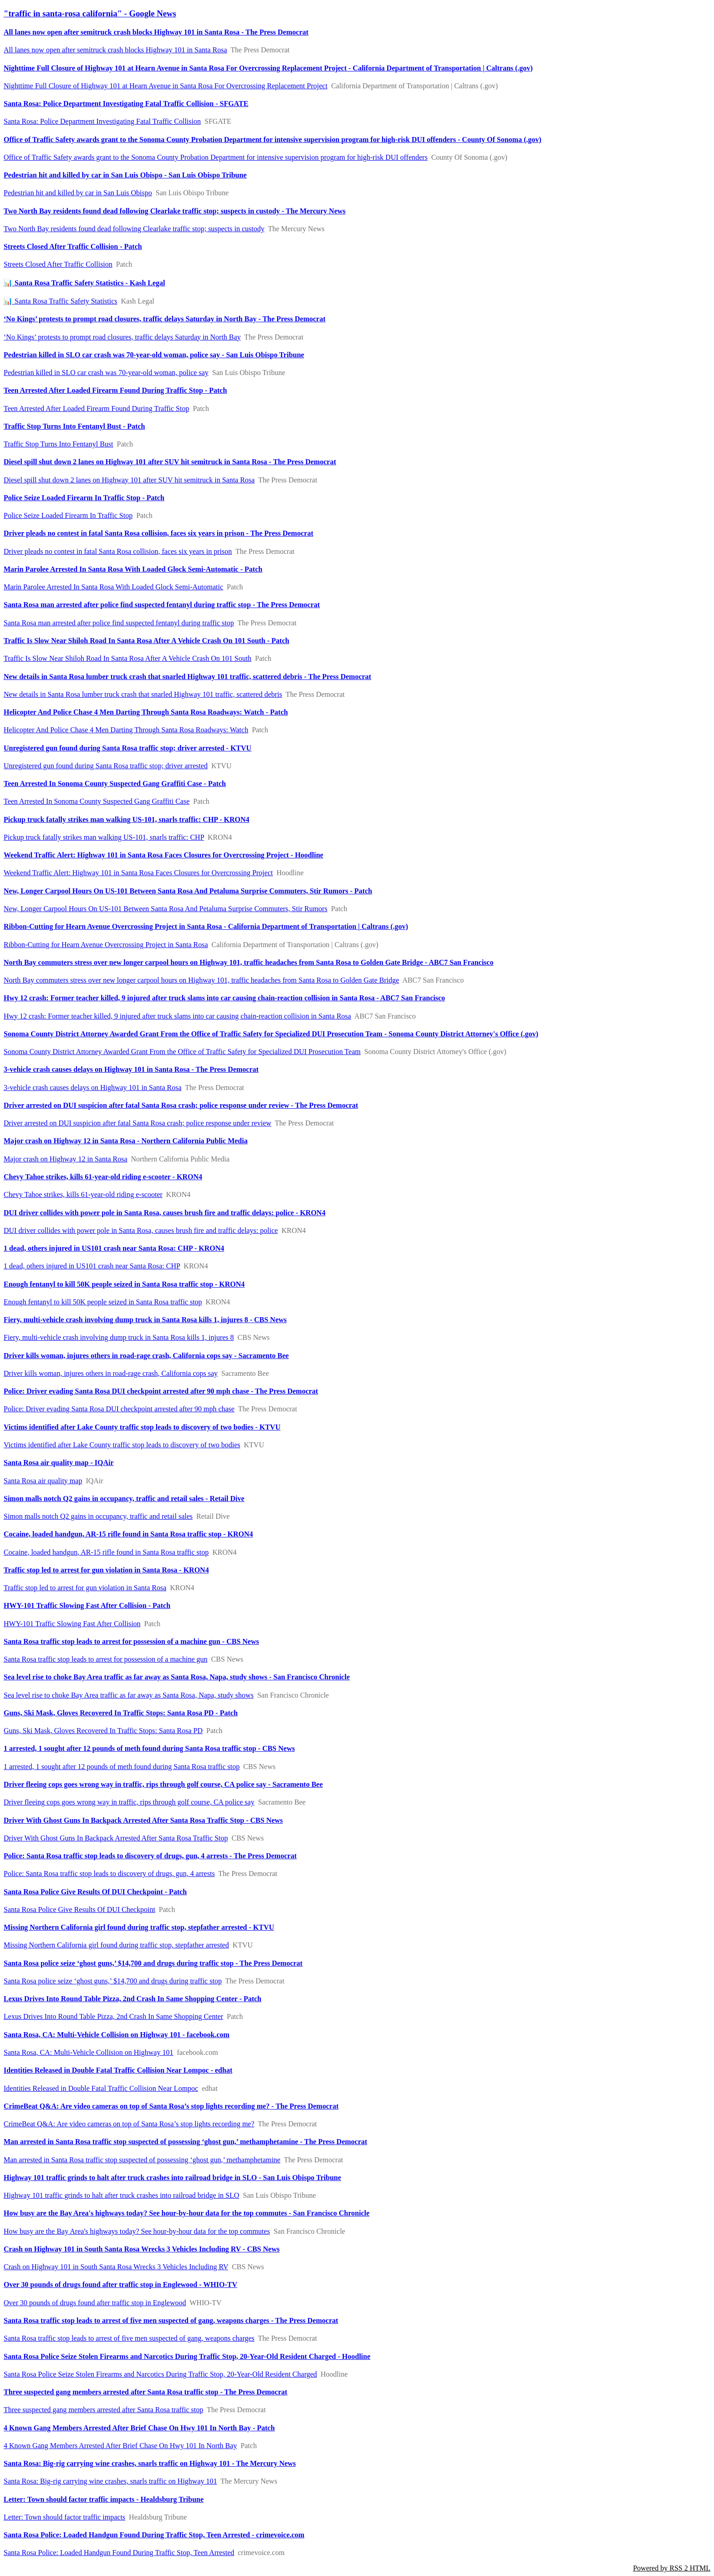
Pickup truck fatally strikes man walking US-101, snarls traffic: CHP (104, 837)
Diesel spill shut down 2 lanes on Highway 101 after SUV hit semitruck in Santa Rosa (129, 480)
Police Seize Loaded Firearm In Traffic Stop (68, 515)
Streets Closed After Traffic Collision (58, 264)
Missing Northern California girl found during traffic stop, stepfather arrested (116, 1945)
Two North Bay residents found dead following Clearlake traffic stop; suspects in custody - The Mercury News (175, 211)
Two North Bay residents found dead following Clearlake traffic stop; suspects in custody (134, 229)
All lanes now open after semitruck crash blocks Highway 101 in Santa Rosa (115, 50)
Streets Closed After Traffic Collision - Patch (73, 246)
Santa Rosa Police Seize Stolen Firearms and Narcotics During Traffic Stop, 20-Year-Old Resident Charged (160, 2374)
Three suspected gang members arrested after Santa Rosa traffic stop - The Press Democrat (145, 2392)
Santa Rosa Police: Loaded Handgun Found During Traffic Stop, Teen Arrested (119, 2552)
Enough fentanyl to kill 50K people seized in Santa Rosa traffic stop (103, 1302)
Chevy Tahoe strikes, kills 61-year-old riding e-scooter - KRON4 (103, 1177)
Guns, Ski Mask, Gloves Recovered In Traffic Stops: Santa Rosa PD (103, 1730)
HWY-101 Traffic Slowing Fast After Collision (72, 1624)
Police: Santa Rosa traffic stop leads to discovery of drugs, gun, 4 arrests (109, 1873)
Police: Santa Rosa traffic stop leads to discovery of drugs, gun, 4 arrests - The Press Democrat (150, 1856)
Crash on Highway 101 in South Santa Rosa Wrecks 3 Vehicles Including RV (116, 2267)
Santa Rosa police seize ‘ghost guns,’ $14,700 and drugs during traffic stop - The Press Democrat (153, 1963)
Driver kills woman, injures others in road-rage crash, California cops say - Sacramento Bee (146, 1355)
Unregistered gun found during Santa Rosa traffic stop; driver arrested (106, 766)
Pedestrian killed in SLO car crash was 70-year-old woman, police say (106, 372)
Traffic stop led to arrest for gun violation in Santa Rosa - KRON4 (106, 1570)
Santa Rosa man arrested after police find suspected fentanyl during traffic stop (119, 623)
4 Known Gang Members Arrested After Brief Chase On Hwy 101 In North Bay (120, 2445)
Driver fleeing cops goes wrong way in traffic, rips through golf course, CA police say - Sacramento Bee (163, 1784)
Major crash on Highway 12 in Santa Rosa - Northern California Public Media (126, 1141)
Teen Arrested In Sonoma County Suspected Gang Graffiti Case (96, 801)
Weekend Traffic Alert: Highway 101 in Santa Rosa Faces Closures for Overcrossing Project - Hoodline (163, 855)
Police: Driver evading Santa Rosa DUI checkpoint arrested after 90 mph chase (119, 1409)
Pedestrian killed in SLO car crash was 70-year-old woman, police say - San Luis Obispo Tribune (154, 355)
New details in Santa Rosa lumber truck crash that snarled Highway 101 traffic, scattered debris (143, 694)
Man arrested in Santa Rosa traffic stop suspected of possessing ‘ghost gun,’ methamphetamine (142, 2160)
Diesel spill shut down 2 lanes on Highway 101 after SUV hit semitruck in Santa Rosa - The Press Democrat (170, 462)
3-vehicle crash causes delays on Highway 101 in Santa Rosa (93, 1087)
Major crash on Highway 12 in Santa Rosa (66, 1159)
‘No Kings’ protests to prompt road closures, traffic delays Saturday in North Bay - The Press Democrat (165, 319)
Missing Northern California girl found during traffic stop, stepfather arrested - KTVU (139, 1927)
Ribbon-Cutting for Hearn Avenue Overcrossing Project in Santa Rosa (106, 944)
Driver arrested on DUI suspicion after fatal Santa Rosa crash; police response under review (137, 1123)
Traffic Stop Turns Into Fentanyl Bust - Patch (74, 426)
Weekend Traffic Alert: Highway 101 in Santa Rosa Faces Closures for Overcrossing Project (138, 873)
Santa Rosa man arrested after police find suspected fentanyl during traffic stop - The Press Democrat (162, 605)
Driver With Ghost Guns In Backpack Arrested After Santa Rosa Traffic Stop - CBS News (143, 1820)
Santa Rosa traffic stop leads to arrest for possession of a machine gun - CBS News (131, 1641)
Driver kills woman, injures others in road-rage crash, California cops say (111, 1373)
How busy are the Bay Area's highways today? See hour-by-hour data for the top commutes (137, 2231)
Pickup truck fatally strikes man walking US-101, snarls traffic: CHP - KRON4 (127, 819)
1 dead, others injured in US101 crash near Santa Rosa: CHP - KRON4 (114, 1248)
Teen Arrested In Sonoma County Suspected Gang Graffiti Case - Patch (115, 783)
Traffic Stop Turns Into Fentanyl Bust (58, 444)
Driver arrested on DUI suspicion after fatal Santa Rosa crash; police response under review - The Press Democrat (181, 1105)
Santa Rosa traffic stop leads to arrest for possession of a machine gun (106, 1659)
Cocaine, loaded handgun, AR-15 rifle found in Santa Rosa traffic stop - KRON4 (128, 1534)
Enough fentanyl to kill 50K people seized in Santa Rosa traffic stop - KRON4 (124, 1284)
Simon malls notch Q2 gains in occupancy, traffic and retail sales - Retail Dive (124, 1498)
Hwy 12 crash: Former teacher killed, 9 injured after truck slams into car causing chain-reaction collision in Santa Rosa (177, 1016)
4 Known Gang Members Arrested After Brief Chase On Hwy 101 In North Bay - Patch (139, 2428)
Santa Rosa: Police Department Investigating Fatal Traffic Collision (102, 121)
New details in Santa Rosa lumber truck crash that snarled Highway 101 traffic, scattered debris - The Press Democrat (187, 676)
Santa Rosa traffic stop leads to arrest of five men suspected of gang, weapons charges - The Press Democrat (171, 2320)
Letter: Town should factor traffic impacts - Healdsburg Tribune (104, 2499)
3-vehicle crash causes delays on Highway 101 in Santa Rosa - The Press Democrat (131, 1069)
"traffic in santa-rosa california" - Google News (90, 13)
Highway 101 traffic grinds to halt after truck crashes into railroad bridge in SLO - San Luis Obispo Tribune (172, 2177)
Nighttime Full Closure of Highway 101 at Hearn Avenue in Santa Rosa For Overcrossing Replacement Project (165, 86)
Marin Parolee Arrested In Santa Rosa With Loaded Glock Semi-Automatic (113, 587)
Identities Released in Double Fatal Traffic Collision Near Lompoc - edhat (118, 2070)
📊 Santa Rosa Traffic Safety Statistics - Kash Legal (84, 283)
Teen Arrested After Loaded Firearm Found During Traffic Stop (96, 408)
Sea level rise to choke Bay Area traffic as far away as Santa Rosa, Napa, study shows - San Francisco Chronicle (177, 1677)
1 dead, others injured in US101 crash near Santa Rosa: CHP (92, 1266)
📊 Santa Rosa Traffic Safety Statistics (60, 301)
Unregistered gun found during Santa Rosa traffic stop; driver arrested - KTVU (127, 748)
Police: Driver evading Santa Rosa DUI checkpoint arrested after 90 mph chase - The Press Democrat (161, 1391)
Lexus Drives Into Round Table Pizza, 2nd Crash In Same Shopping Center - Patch (132, 1999)
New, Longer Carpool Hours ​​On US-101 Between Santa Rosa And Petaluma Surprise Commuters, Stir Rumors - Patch (188, 891)
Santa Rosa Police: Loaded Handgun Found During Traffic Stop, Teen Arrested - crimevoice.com (154, 2535)
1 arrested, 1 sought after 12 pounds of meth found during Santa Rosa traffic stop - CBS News (149, 1748)
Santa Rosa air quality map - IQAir (59, 1462)
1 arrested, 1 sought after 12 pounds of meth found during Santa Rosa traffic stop (122, 1766)
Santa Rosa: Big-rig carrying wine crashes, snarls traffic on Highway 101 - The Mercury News (150, 2463)
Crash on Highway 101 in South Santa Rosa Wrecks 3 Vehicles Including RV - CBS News (142, 2249)
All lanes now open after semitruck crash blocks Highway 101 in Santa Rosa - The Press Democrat (156, 32)
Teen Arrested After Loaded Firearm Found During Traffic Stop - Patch (115, 390)
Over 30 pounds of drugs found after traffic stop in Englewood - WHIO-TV (120, 2284)
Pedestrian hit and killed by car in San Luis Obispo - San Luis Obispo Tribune (125, 175)
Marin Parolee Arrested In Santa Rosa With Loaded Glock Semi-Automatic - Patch (133, 569)
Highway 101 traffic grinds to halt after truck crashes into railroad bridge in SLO (121, 2195)
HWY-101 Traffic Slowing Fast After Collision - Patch (87, 1605)
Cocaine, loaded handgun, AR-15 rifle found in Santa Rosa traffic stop (106, 1552)
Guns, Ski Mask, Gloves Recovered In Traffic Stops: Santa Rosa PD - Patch (121, 1713)
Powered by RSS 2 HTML (671, 2568)
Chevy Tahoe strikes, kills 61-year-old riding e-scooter (83, 1194)
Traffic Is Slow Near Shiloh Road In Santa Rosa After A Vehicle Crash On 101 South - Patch (146, 640)
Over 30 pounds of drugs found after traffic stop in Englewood (95, 2303)
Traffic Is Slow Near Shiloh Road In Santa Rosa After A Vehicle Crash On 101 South (127, 658)
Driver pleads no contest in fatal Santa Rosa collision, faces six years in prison (118, 551)
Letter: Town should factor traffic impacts (64, 2517)
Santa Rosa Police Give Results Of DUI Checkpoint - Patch (95, 1892)
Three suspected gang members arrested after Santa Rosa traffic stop (103, 2410)
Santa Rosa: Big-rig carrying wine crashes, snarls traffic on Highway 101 (110, 2481)
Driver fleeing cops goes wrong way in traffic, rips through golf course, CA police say (129, 1802)
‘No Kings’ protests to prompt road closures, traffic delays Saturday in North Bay (122, 337)
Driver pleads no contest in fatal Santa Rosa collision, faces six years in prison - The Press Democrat (158, 533)
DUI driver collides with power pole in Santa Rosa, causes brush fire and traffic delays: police (141, 1230)
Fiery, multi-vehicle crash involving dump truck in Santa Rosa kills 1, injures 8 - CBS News (145, 1319)
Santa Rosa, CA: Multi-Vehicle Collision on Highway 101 (88, 2052)
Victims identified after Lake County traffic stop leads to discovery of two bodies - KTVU (142, 1427)
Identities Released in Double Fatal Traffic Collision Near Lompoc (101, 2088)
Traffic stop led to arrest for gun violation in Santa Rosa (85, 1588)
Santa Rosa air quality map (43, 1481)
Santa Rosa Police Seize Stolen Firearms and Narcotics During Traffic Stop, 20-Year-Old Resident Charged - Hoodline (187, 2356)
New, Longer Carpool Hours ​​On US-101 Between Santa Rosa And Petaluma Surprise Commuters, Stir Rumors (165, 909)
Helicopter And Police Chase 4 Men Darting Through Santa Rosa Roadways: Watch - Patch (146, 712)
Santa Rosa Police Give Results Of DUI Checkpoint (79, 1909)
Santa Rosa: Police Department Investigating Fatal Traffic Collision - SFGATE (126, 103)
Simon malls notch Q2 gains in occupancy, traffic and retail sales (98, 1516)
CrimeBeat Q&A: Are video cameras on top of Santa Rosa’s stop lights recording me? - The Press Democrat (171, 2106)
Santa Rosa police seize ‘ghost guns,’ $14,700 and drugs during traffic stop (113, 1981)
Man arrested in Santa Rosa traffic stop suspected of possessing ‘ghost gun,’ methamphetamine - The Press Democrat (185, 2141)
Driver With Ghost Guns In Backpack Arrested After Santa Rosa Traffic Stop (116, 1838)
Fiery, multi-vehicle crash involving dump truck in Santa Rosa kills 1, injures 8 (119, 1337)
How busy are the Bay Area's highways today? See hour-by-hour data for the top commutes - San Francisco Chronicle (186, 2213)
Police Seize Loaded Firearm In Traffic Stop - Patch (84, 498)
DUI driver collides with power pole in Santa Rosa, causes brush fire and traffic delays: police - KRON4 (165, 1213)
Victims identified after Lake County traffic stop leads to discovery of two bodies (122, 1445)
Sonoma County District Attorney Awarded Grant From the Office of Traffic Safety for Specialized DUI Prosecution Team (182, 1051)
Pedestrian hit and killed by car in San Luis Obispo (78, 193)
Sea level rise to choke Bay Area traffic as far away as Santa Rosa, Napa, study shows (129, 1695)
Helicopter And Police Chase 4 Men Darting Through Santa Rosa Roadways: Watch (126, 730)
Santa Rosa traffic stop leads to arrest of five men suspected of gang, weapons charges (129, 2338)
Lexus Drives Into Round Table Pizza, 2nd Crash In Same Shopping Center (113, 2016)
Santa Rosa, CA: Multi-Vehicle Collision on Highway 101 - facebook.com (117, 2034)
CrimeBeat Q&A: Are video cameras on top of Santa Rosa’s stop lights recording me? (129, 2124)
